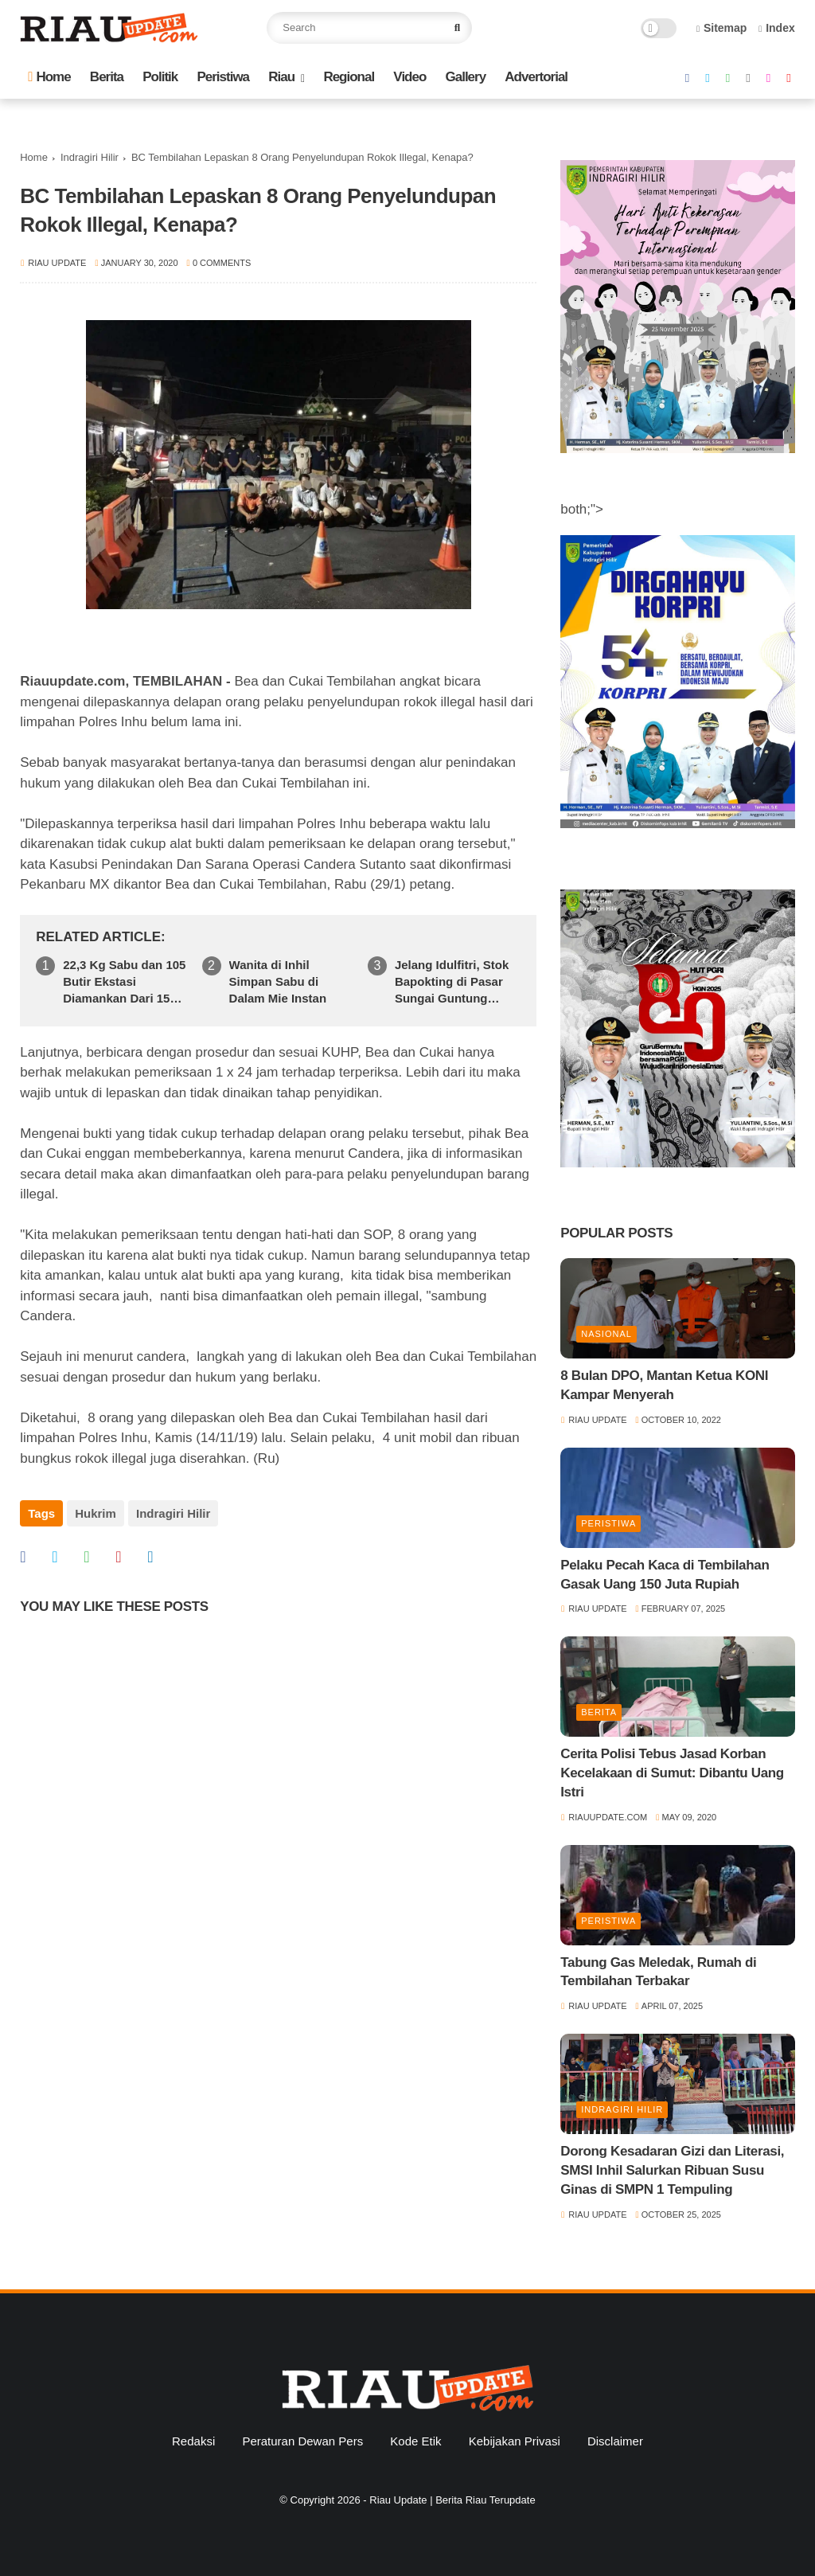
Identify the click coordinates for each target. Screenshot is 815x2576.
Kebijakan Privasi (514, 2441)
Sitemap (721, 27)
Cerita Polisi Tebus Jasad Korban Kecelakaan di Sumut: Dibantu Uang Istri (672, 1773)
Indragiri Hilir (89, 157)
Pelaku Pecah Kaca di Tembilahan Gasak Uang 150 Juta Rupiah (664, 1575)
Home (49, 76)
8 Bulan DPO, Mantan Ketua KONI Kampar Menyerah (664, 1385)
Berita (106, 76)
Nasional (606, 1334)
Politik (159, 76)
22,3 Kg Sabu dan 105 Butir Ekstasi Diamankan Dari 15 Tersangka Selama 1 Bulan (124, 982)
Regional (348, 76)
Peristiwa (223, 76)
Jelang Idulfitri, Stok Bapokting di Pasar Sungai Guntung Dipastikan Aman (452, 982)
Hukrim (95, 1513)
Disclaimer (615, 2441)
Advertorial (536, 76)
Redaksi (193, 2441)
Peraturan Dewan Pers (302, 2441)
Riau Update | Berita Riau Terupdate (452, 2500)
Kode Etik (415, 2441)
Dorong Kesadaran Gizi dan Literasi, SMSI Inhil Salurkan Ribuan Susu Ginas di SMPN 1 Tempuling (672, 2170)
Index (776, 27)
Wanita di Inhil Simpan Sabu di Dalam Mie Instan (278, 981)
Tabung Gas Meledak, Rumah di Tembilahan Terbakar (658, 1972)
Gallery (466, 76)
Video (409, 76)
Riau (281, 76)
